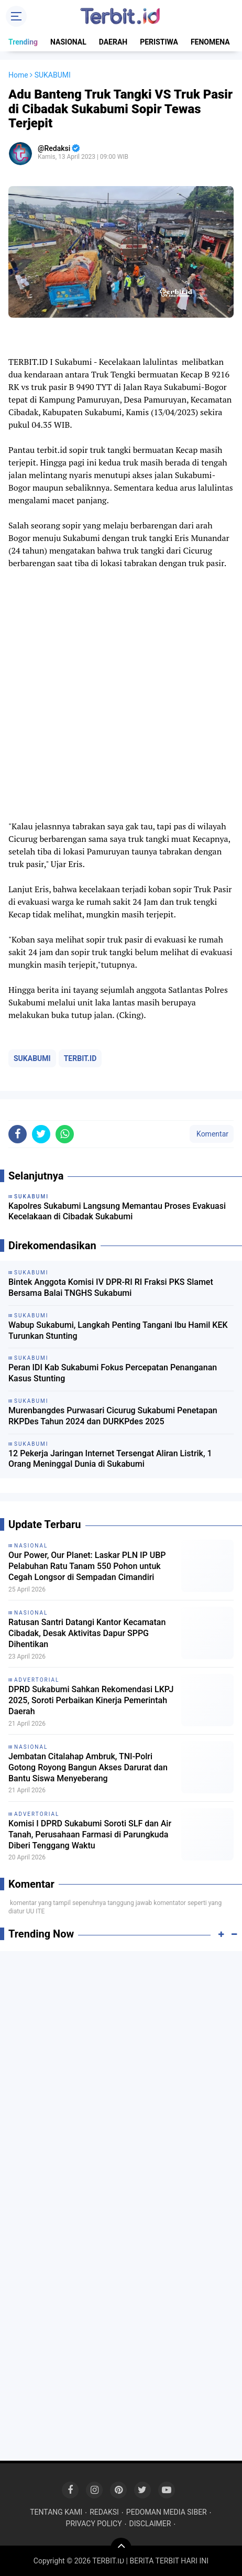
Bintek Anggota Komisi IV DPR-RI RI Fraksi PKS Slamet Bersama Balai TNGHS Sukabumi (110, 1287)
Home (18, 75)
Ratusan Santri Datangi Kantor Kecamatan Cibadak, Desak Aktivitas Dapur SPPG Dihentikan (87, 1633)
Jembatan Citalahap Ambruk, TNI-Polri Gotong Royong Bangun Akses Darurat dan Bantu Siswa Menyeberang (88, 1767)
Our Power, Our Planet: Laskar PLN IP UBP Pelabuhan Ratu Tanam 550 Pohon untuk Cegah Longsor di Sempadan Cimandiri (87, 1566)
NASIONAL (68, 42)
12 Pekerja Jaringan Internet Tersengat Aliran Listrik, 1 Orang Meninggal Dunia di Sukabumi (110, 1458)
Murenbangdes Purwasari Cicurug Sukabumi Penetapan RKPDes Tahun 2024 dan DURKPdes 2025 (112, 1415)
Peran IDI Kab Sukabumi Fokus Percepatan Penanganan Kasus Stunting (112, 1372)
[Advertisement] (121, 2083)
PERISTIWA (159, 42)
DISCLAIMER (150, 2523)
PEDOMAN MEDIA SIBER (166, 2512)
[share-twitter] (41, 1134)
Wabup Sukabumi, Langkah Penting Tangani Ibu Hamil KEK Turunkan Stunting (118, 1330)
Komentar (211, 1134)
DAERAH (113, 42)
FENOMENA (210, 42)
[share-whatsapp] (65, 1134)
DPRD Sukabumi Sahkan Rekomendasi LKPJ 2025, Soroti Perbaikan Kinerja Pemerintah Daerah (90, 1700)
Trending (23, 42)
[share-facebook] (17, 1134)
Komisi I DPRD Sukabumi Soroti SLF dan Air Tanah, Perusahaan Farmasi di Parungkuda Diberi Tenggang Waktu (89, 1834)
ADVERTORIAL (36, 1680)
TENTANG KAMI (56, 2512)
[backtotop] (121, 2548)
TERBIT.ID (80, 1058)
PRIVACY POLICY (94, 2523)
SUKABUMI (32, 1058)
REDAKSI (104, 2512)
